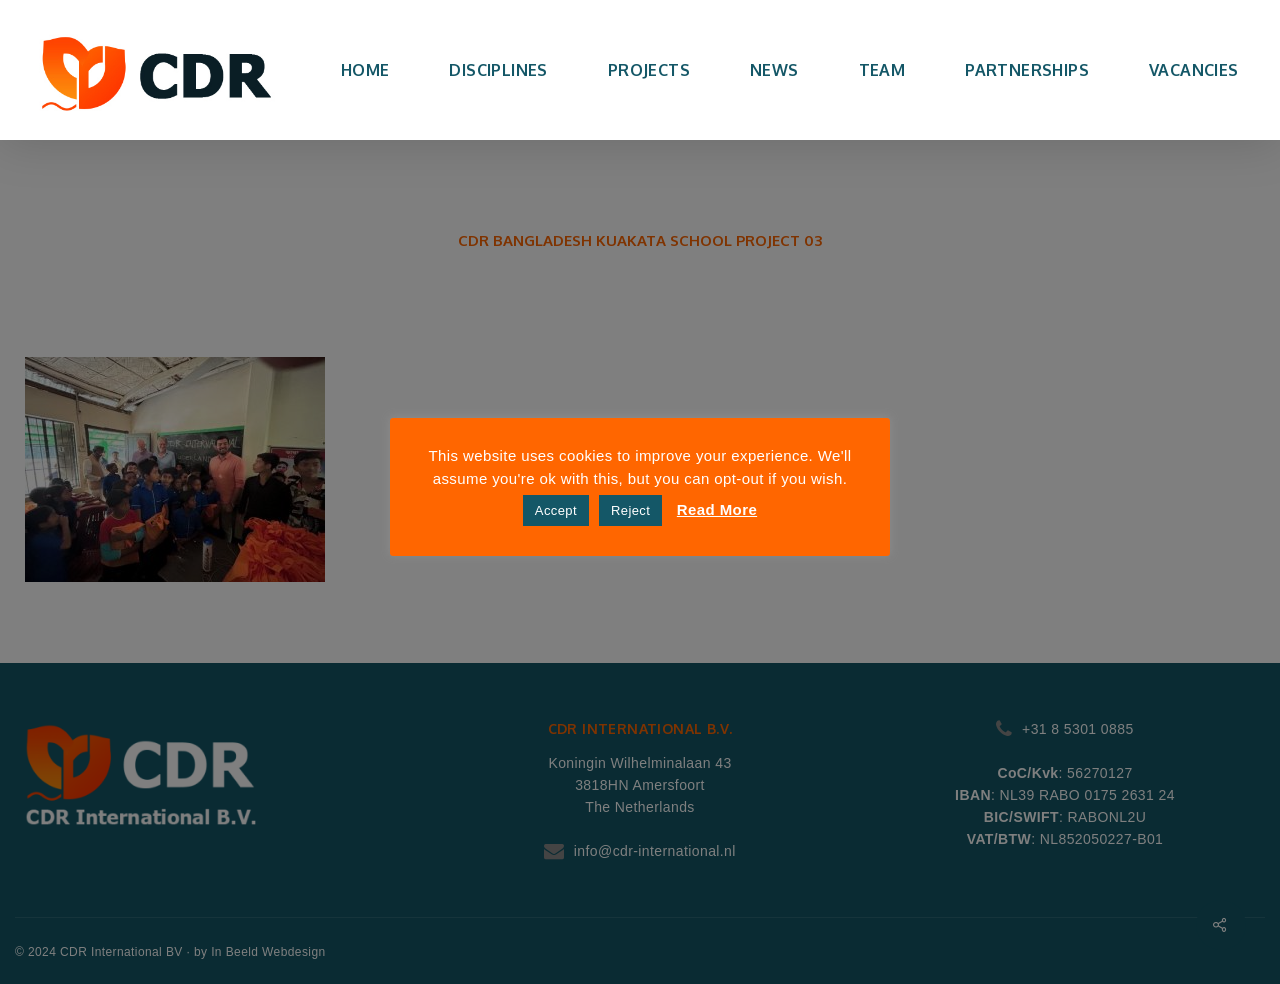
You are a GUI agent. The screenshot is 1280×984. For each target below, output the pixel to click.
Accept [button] (556, 510)
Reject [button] (630, 510)
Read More (717, 509)
